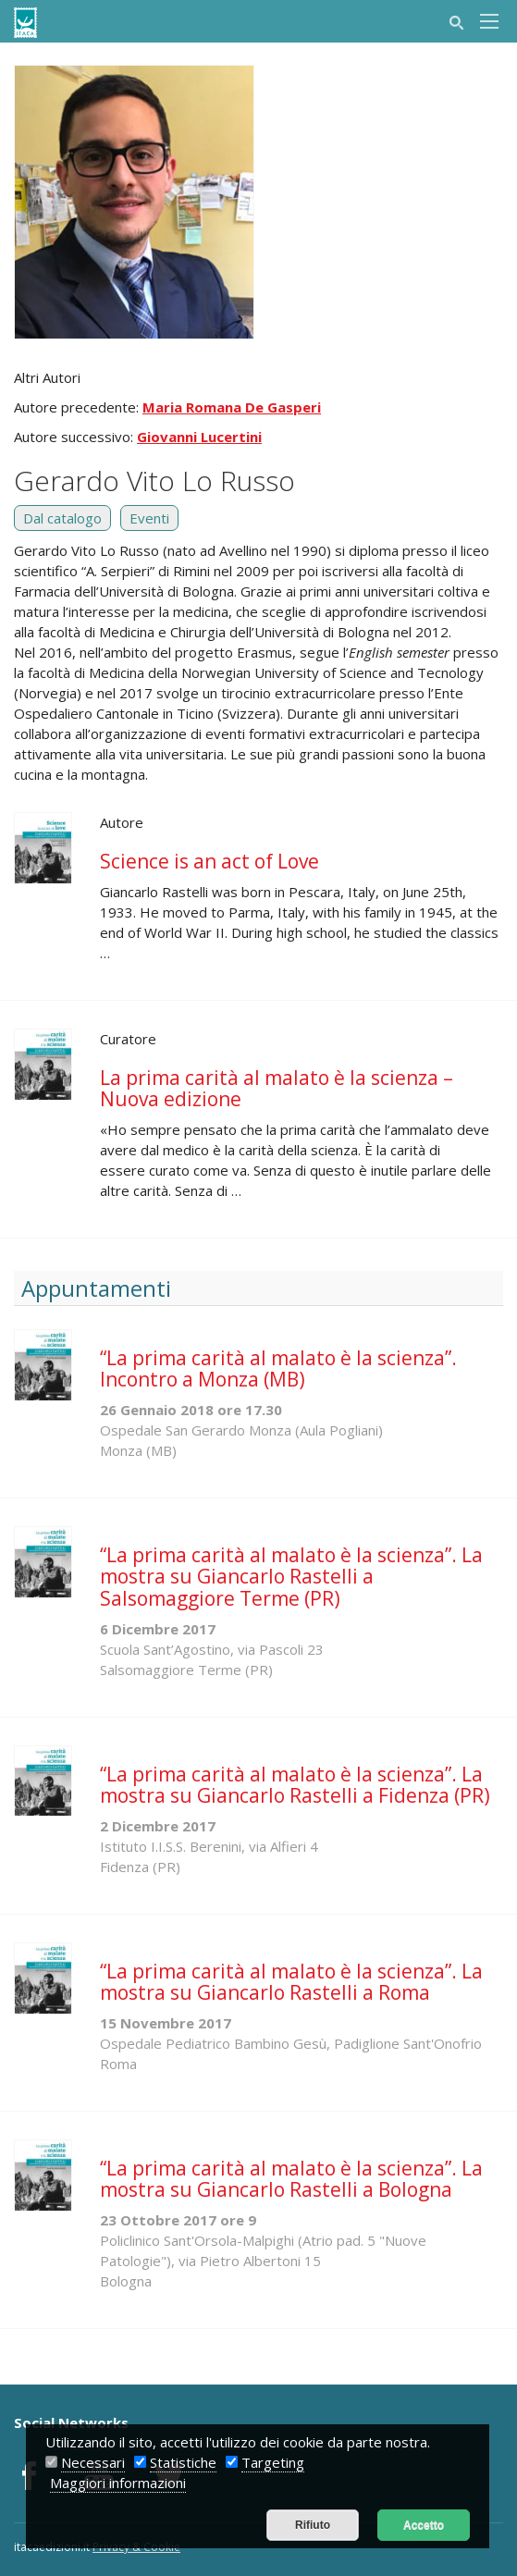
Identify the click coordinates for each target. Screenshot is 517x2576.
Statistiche (183, 2462)
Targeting (272, 2462)
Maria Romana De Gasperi (231, 407)
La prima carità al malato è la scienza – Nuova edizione (276, 1088)
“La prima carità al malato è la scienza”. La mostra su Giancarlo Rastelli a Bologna (291, 2178)
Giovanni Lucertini (199, 436)
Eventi (149, 518)
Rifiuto (312, 2525)
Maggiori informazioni (118, 2482)
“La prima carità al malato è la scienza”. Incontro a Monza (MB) (278, 1368)
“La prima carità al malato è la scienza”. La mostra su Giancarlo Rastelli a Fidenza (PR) (295, 1784)
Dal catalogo (62, 518)
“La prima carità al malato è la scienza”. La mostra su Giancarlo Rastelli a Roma (291, 1981)
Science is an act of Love (209, 861)
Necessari (93, 2462)
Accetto (423, 2525)
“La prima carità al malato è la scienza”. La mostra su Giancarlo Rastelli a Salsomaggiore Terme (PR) (291, 1576)
